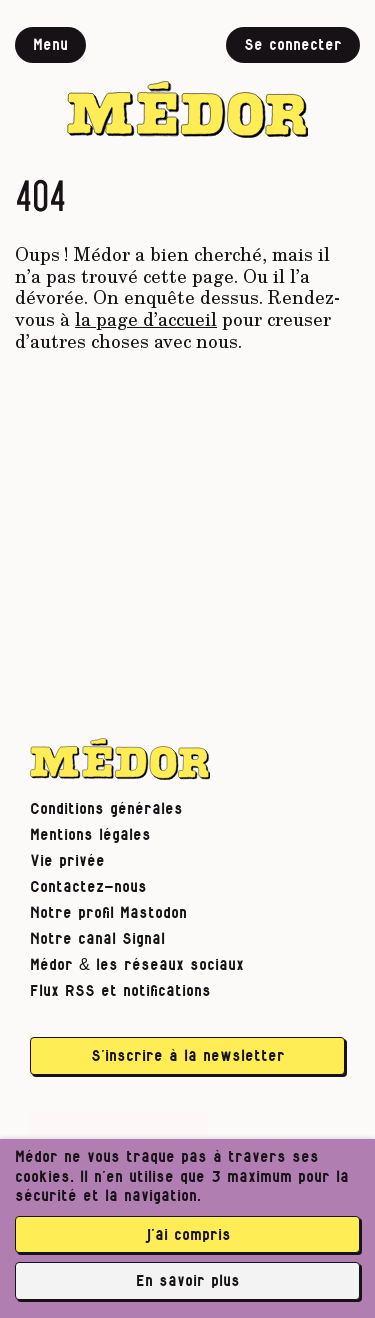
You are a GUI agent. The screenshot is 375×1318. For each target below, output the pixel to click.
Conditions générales (106, 809)
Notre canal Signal (97, 939)
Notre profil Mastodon (108, 913)
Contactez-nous (88, 887)
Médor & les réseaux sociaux (137, 965)
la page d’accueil (146, 319)
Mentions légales (90, 835)
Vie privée (67, 861)
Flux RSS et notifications (120, 991)
